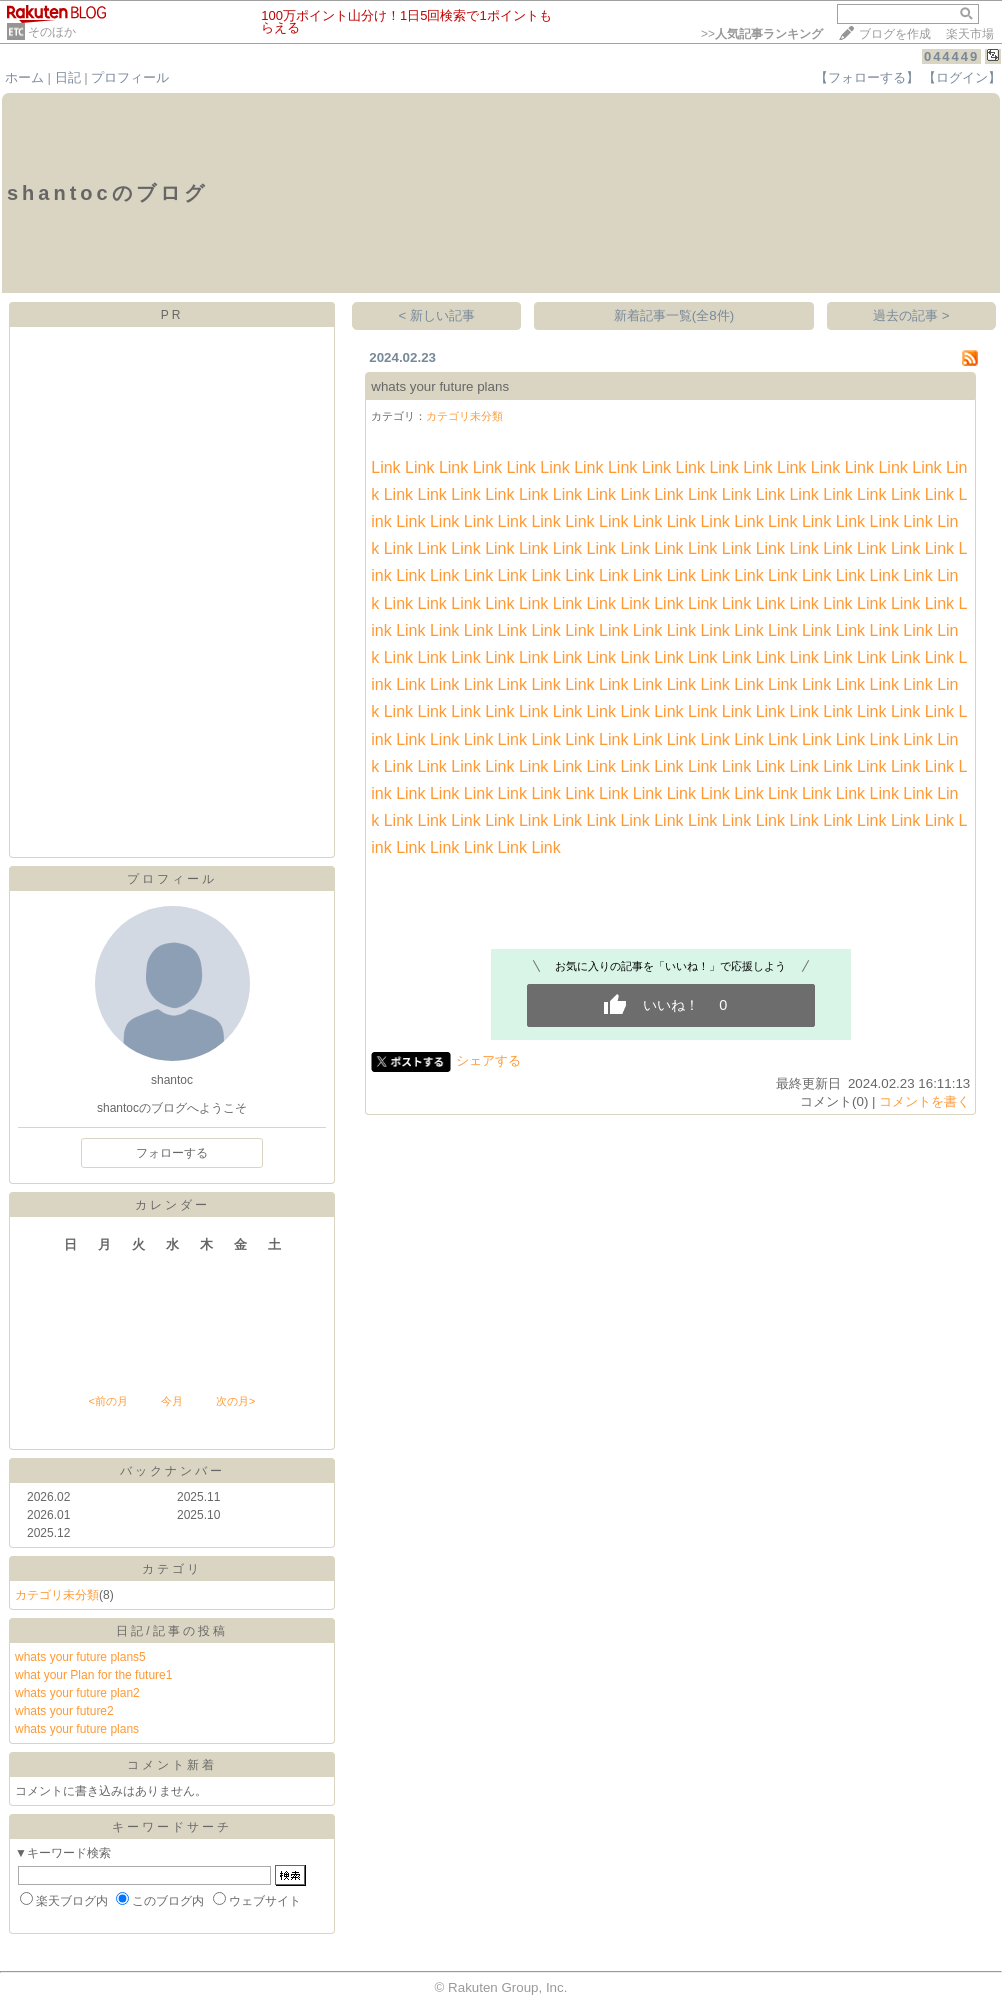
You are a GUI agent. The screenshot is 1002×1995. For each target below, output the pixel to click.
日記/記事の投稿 (171, 1631)
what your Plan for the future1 (93, 1675)
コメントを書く (924, 1101)
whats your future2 (64, 1711)
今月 (172, 1401)
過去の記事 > (911, 315)
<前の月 (107, 1401)
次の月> (235, 1401)
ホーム (24, 77)
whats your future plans (77, 1729)
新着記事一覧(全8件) (674, 315)
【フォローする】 (867, 77)
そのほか (52, 32)
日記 (68, 77)
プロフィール (130, 77)
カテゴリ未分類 (57, 1595)
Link (385, 467)
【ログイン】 (962, 77)
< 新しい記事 (437, 315)
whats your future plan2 (77, 1693)
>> (762, 34)
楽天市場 (970, 34)
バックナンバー (172, 1471)
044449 (951, 56)
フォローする (172, 1153)
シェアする (488, 1060)
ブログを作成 (895, 34)
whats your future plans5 (80, 1657)
